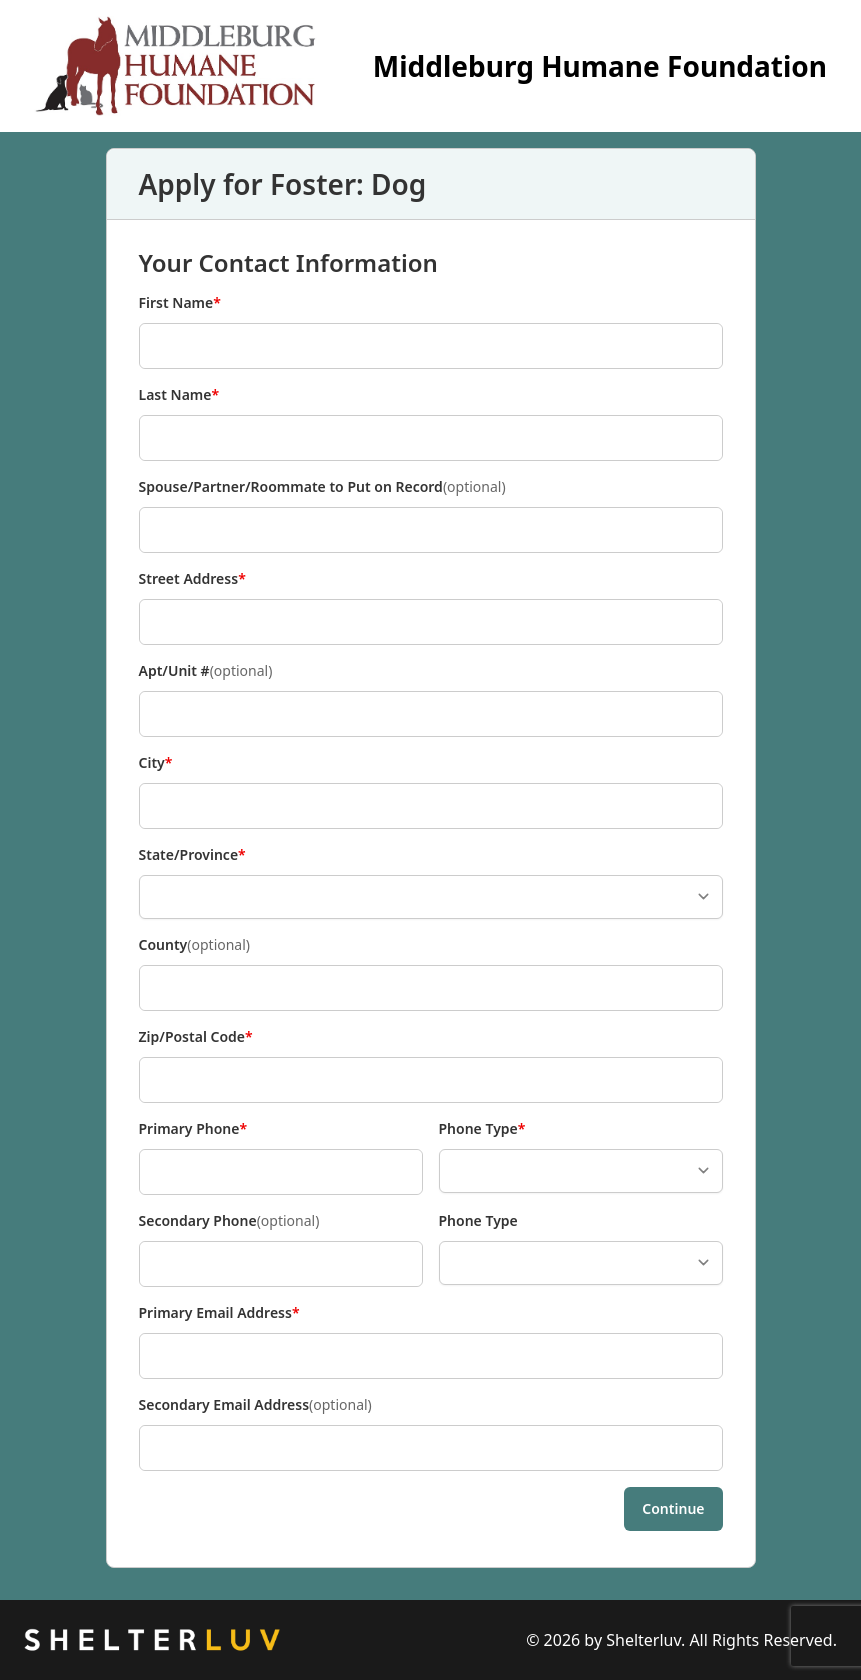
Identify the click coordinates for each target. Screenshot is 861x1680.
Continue (673, 1508)
